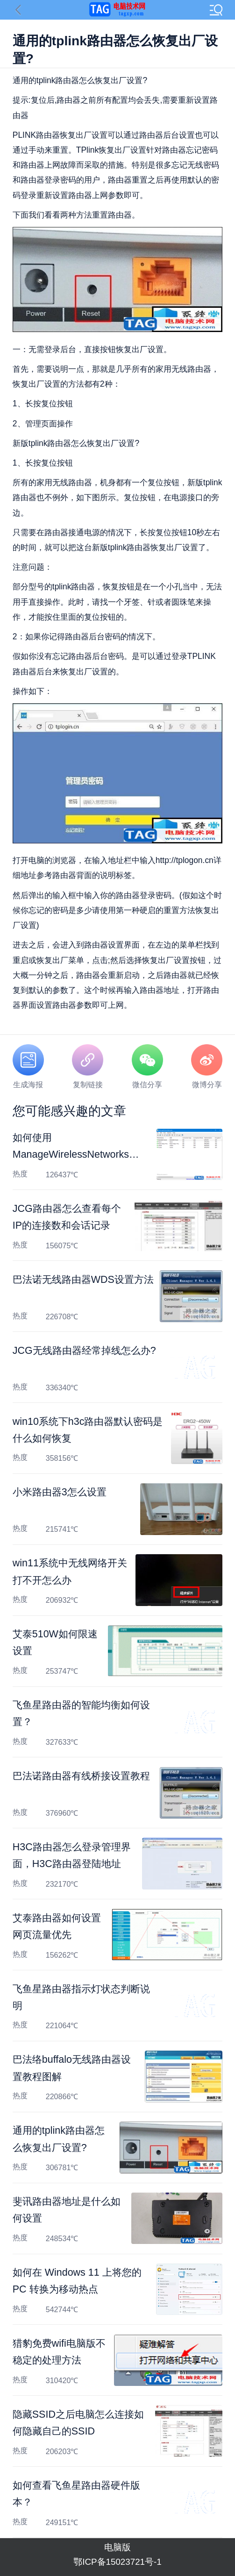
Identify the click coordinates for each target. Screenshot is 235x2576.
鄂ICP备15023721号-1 (117, 2562)
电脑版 (117, 2547)
